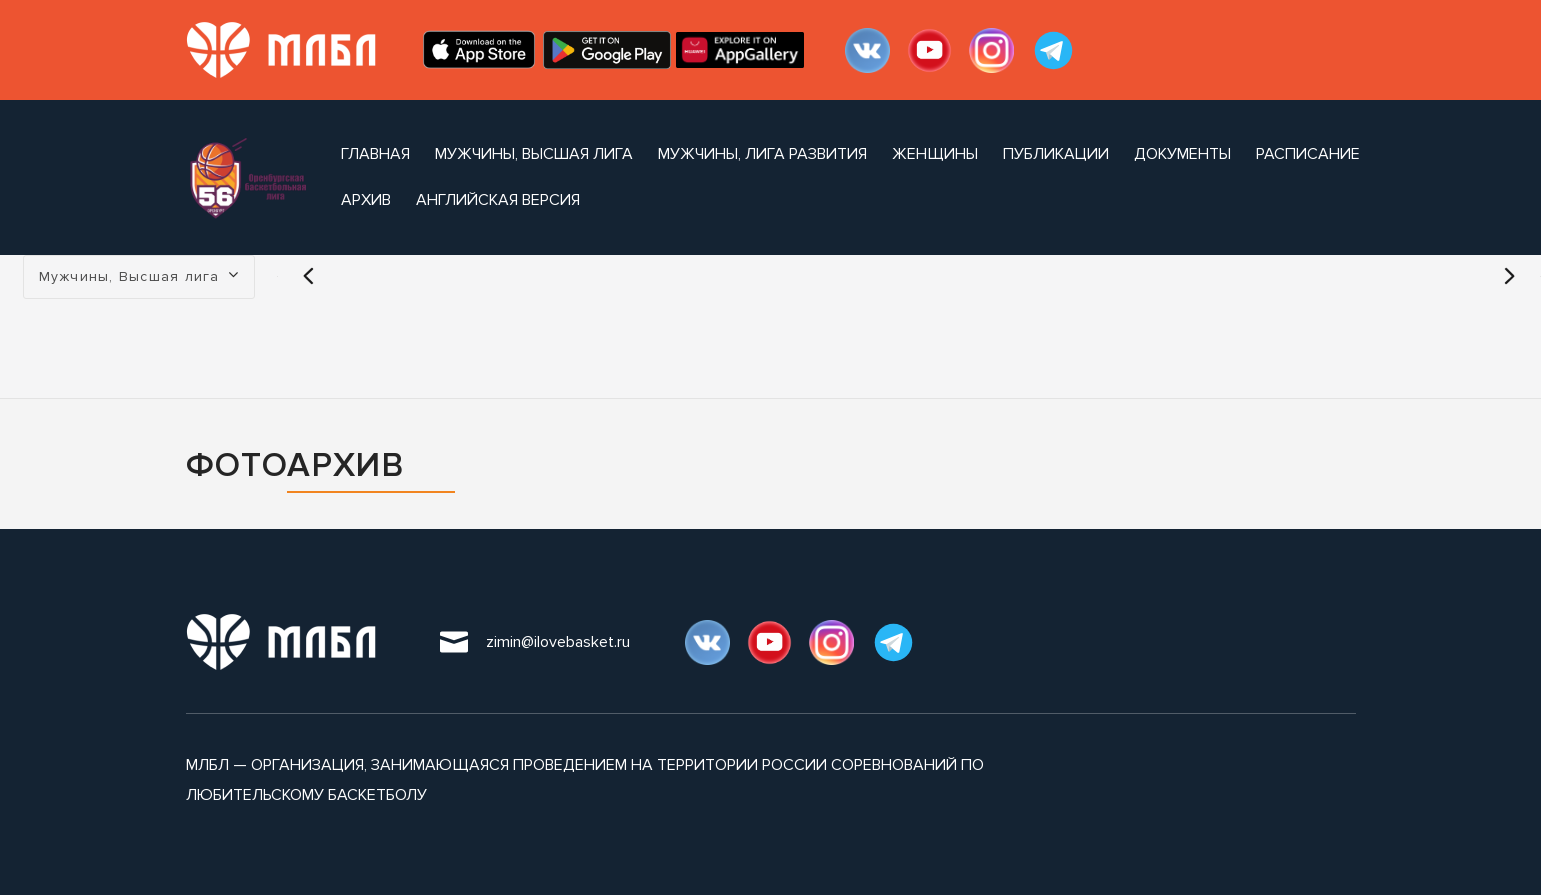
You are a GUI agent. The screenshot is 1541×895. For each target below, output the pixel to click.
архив (366, 200)
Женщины (935, 154)
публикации (1056, 154)
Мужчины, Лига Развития (762, 154)
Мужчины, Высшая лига (534, 154)
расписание (1308, 154)
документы (1182, 154)
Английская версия (498, 200)
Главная (375, 154)
